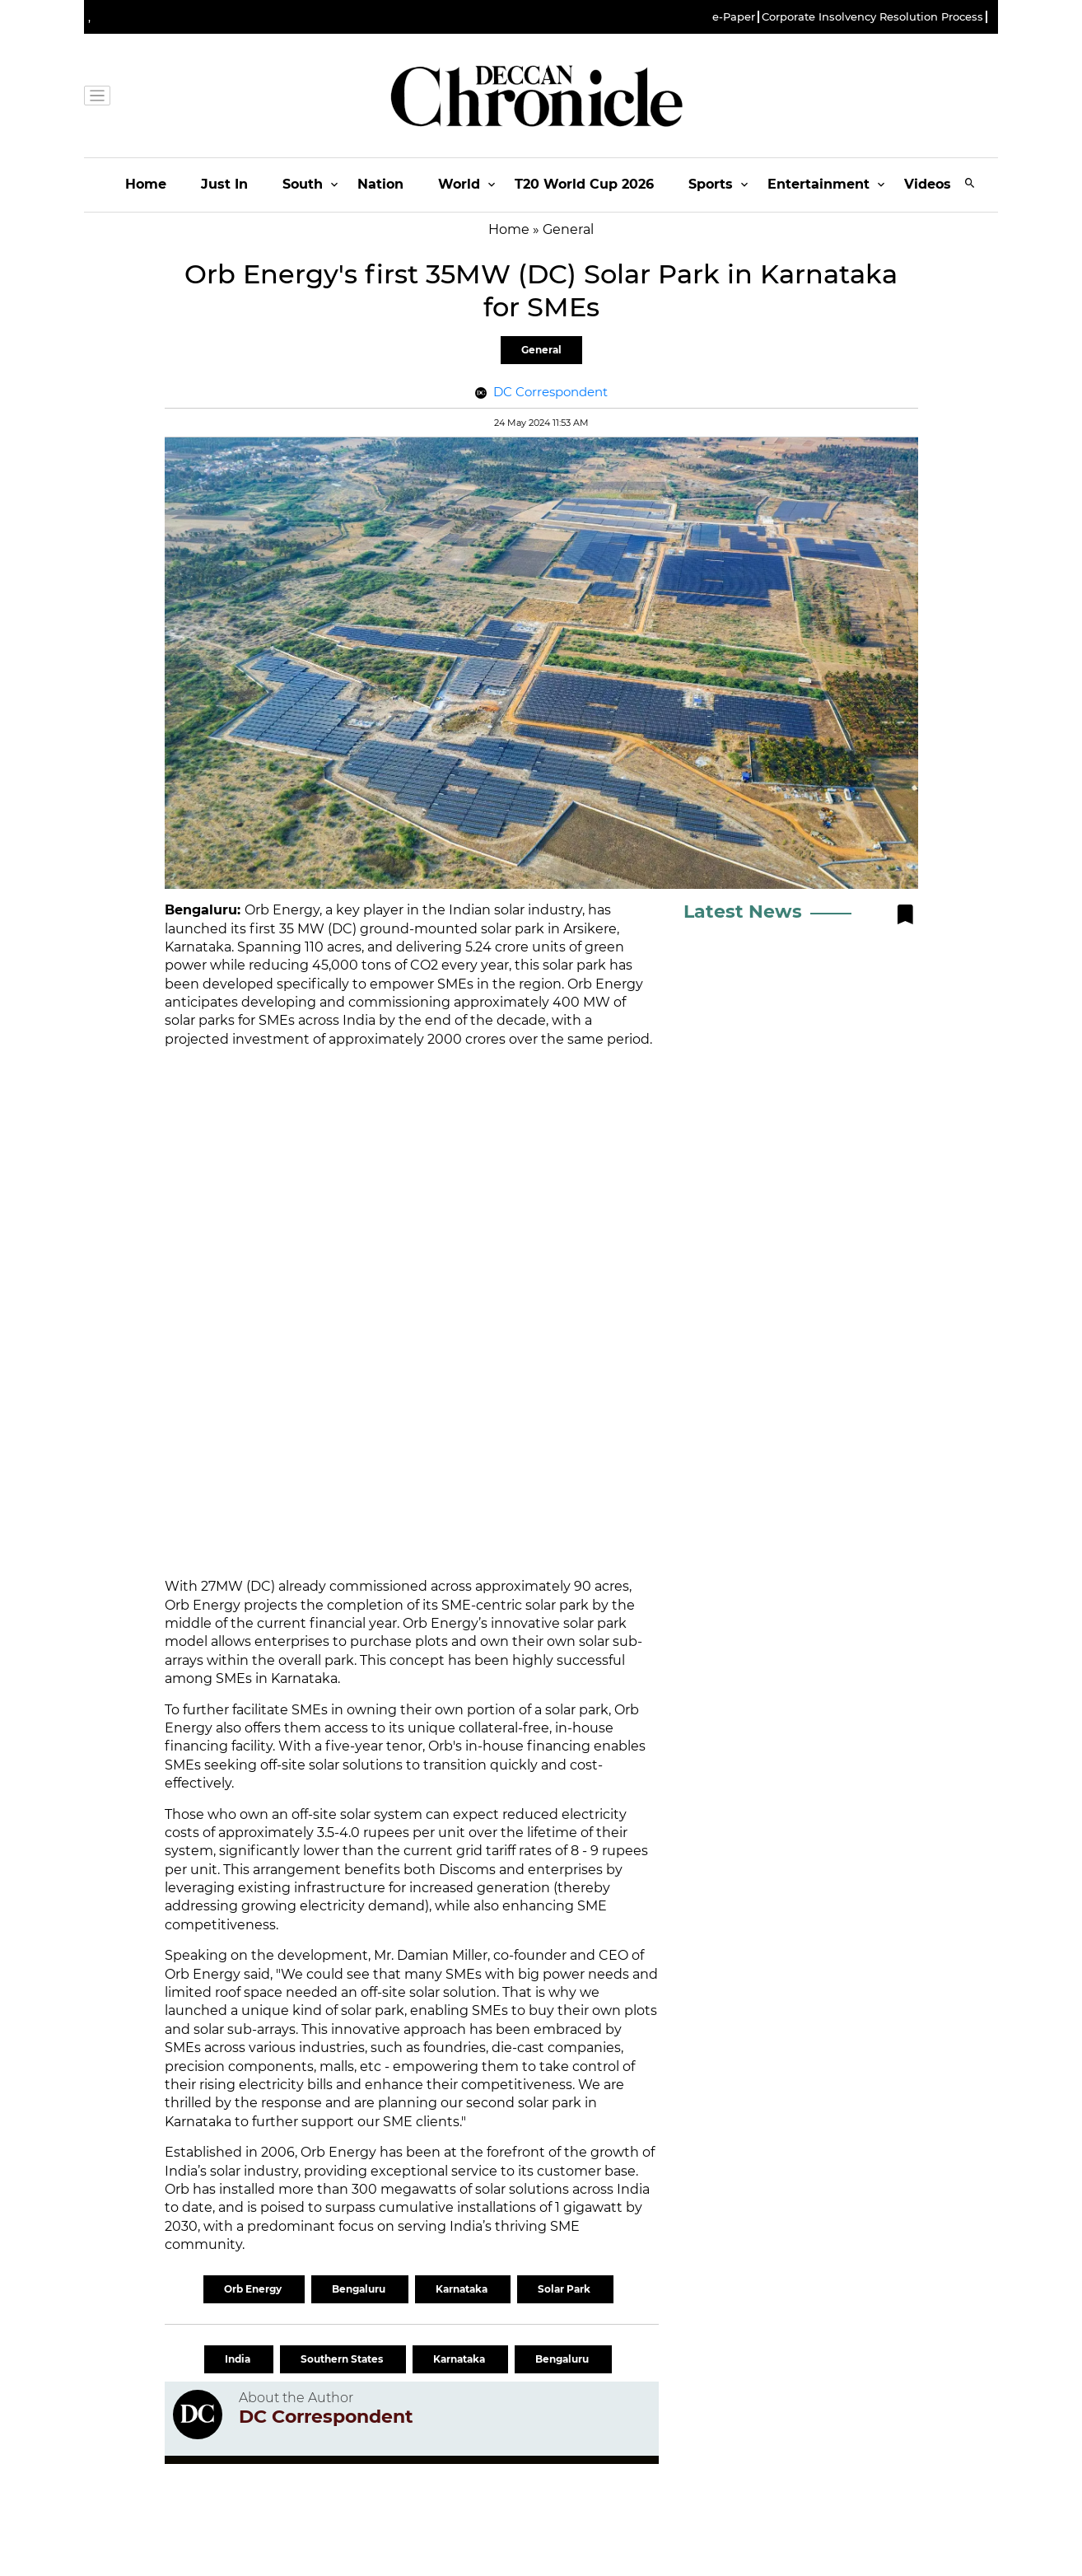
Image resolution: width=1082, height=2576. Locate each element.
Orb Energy (254, 2289)
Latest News (742, 911)
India (239, 2359)
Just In (224, 184)
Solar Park (565, 2289)
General (541, 350)
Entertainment (818, 184)
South (302, 184)
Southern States (343, 2359)
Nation (380, 184)
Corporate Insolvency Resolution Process (872, 17)
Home (145, 184)
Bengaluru (360, 2289)
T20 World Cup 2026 (584, 184)
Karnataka (463, 2289)
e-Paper (733, 17)
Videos (927, 184)
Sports (710, 184)
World (459, 184)
